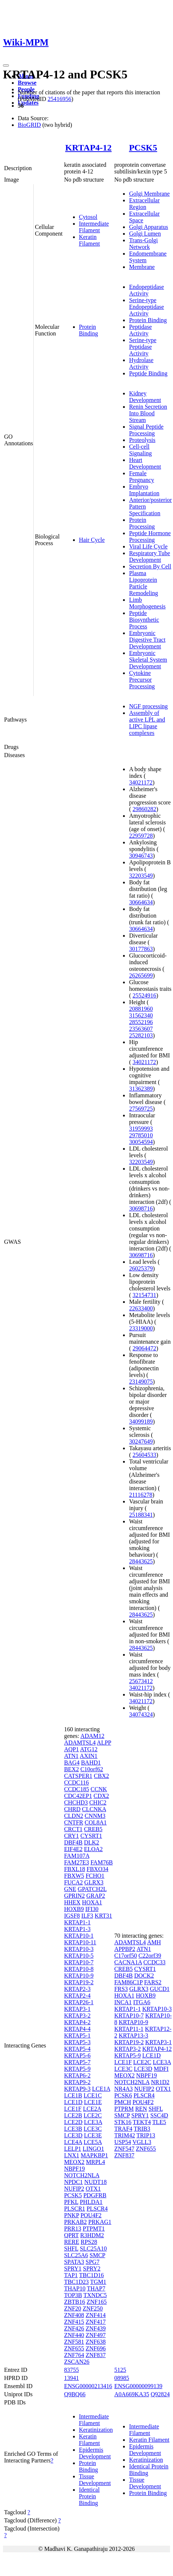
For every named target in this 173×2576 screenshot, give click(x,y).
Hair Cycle (92, 540)
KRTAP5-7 (77, 2062)
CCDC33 (154, 1962)
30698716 (141, 1208)
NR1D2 (160, 2082)
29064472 (144, 1348)
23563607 (141, 1029)
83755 (71, 2370)
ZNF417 (96, 2322)
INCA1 (123, 2002)
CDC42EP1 (78, 1796)
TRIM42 (124, 2135)
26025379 (141, 1268)
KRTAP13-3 (133, 2035)
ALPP (104, 1742)
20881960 (141, 1009)
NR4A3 (123, 2089)
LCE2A (92, 2109)
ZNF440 (74, 2335)
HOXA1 (92, 1902)
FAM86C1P (128, 1982)
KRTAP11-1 (128, 2029)
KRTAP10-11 (80, 1942)
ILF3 (87, 1915)
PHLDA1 (91, 2202)
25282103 (141, 1035)
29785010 (141, 1135)
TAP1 (71, 2275)
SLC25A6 (76, 2255)
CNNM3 (94, 1816)
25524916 (144, 995)
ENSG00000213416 (88, 2386)
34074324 (141, 1714)
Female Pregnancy (141, 476)
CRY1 (71, 1836)
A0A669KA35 (131, 2394)
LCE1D (73, 2102)
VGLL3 (141, 2142)
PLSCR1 (74, 2208)
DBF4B (73, 1842)
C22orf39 (150, 1955)
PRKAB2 (75, 2222)
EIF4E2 (73, 1849)
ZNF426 (74, 2328)
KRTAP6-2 (77, 2075)
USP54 (122, 2142)
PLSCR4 (97, 2208)
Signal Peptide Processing (146, 429)
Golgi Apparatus (148, 227)
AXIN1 (88, 1756)
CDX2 (101, 1796)
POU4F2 (91, 2215)
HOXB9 (74, 1909)
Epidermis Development (95, 2453)
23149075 (141, 1381)
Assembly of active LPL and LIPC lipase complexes (147, 723)
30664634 (141, 902)
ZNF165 (97, 2302)
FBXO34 (98, 1869)
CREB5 (93, 1829)
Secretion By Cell (150, 566)
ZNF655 (74, 2348)
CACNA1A (128, 1962)
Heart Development (145, 463)
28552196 (141, 1022)
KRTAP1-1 (77, 1922)
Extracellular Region (144, 203)
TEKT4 (142, 2122)
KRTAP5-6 (77, 2055)
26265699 (141, 975)
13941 (71, 2378)
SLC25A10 (93, 2248)
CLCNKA (94, 1809)
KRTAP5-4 (77, 2049)
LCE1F (72, 2109)
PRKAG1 (99, 2222)
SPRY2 (91, 2268)
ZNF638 (96, 2342)
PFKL (71, 2202)
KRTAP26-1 (79, 2002)
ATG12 (88, 1749)
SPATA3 (74, 2262)
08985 (121, 2378)
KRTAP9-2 (77, 2082)
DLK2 (91, 1842)
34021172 (140, 782)
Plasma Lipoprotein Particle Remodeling (143, 583)
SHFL (71, 2248)
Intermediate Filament (94, 226)
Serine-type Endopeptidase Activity (146, 307)
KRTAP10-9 (79, 1975)
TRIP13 (145, 2135)
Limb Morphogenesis (147, 603)
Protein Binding (88, 330)
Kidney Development (145, 396)
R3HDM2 (92, 2235)
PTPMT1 (94, 2228)
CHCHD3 (76, 1802)
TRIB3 (142, 2129)
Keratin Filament (89, 240)
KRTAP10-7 (79, 1962)
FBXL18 (74, 1869)
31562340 (141, 1015)
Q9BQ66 (75, 2394)
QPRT (71, 2235)
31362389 (141, 1089)
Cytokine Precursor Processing (141, 679)
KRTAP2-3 (77, 1989)
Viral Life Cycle (148, 546)
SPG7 (92, 2262)
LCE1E (93, 2102)
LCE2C (93, 2115)
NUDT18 (95, 2182)
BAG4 (72, 1762)
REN (141, 2109)
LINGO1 (93, 2148)
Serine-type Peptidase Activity (142, 347)
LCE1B (73, 2095)
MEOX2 (74, 2162)
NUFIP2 (74, 2188)
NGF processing (148, 706)
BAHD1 (91, 1762)
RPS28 (89, 2242)
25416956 (59, 99)
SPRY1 (72, 2268)
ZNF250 (93, 2308)
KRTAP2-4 (77, 1995)
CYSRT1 (91, 1836)
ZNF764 (74, 2355)
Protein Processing (141, 523)
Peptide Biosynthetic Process (144, 619)
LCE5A (93, 2142)
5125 (120, 2370)
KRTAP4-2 (77, 2022)
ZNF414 (96, 2315)
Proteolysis (142, 440)
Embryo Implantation (144, 489)
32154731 (144, 1295)
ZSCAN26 (76, 2362)
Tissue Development (95, 2479)
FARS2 (153, 1982)
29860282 (144, 809)
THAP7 (96, 2288)
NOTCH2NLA (81, 2175)
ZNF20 (72, 2308)
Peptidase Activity (140, 330)
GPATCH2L (92, 1889)
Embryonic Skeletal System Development (148, 659)
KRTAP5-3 (77, 2042)
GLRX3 (94, 1882)
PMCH (122, 2102)
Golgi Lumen (145, 233)
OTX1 (93, 2188)
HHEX (72, 1902)
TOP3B (73, 2295)
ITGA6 (141, 2002)
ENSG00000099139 (138, 2386)
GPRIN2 (74, 1896)
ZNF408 (74, 2315)
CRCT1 (73, 1829)
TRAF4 (123, 2129)
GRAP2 (95, 1896)
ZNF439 (96, 2328)
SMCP (97, 2255)
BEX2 (71, 1769)
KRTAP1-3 (77, 1929)
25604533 (144, 1455)
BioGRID (29, 125)
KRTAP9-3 (77, 2089)
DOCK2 (144, 1975)
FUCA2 (73, 1882)
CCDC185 (76, 1789)
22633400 (141, 1308)
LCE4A (73, 2142)
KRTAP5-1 (77, 2035)
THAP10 (75, 2288)
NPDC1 (73, 2182)
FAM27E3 (76, 1862)
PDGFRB (94, 2195)
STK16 (122, 2122)
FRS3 (120, 1989)
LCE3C (93, 2129)
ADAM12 (92, 1736)
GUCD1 (159, 1989)
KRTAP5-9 (77, 2069)
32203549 (141, 875)
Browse (27, 83)
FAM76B (101, 1862)
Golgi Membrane (149, 193)
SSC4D (159, 2115)
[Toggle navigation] (6, 65)
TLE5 (159, 2122)
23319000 (141, 1328)
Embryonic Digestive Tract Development (147, 639)
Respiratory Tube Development (149, 556)
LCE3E (93, 2135)
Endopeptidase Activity (146, 290)
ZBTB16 (74, 2302)
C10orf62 (91, 1769)
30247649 (141, 1441)
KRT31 (103, 1915)
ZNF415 (74, 2322)
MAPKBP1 (94, 2155)
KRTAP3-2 (77, 2015)
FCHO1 (95, 1876)
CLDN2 (73, 1816)
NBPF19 (74, 2168)
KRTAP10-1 (79, 1935)
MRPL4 (95, 2162)
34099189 (141, 1421)
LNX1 (71, 2155)
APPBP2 (124, 1949)
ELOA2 (93, 1849)
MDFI (161, 2069)
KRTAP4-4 (77, 2029)
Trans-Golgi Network (143, 243)
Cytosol (88, 217)
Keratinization (96, 2430)
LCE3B (73, 2129)
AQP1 (71, 1749)
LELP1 (72, 2148)
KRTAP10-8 (79, 1969)
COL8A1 (95, 1822)
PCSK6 (123, 2095)
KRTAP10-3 (79, 1949)
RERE (71, 2242)
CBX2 (101, 1776)
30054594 (141, 1142)
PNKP (71, 2215)
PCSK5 (143, 147)
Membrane (141, 267)
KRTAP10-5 (79, 1955)
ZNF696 (96, 2348)
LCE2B (73, 2115)
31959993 (141, 1128)
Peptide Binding (148, 373)
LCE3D (73, 2135)
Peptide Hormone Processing (149, 536)
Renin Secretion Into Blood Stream (148, 413)
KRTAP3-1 (77, 2009)
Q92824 (160, 2394)
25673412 (141, 1681)
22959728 (141, 836)
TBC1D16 (91, 2275)
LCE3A (93, 2122)
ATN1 (71, 1756)
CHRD (72, 1809)
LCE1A (101, 2089)
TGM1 (98, 2282)
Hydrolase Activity (141, 363)
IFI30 (92, 1909)
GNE (70, 1889)
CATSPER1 (78, 1776)
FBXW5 (74, 1876)
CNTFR (73, 1822)
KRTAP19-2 (79, 1982)
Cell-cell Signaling (140, 449)
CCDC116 (76, 1782)
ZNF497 (96, 2335)
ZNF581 (74, 2342)
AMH (154, 1942)
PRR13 (72, 2228)
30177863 (141, 949)
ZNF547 (124, 2148)
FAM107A (76, 1856)
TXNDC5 (95, 2295)
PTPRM (123, 2109)
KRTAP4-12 (88, 147)
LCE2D (73, 2122)
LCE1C (93, 2095)
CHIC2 (97, 1802)
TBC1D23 (76, 2282)
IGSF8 (72, 1915)
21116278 (140, 1495)
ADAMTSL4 (80, 1742)
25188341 (141, 1515)
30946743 (141, 856)
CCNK (98, 1789)
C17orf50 (125, 1955)
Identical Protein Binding (89, 2496)
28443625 (141, 1561)
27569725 (141, 1108)
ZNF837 (96, 2355)
